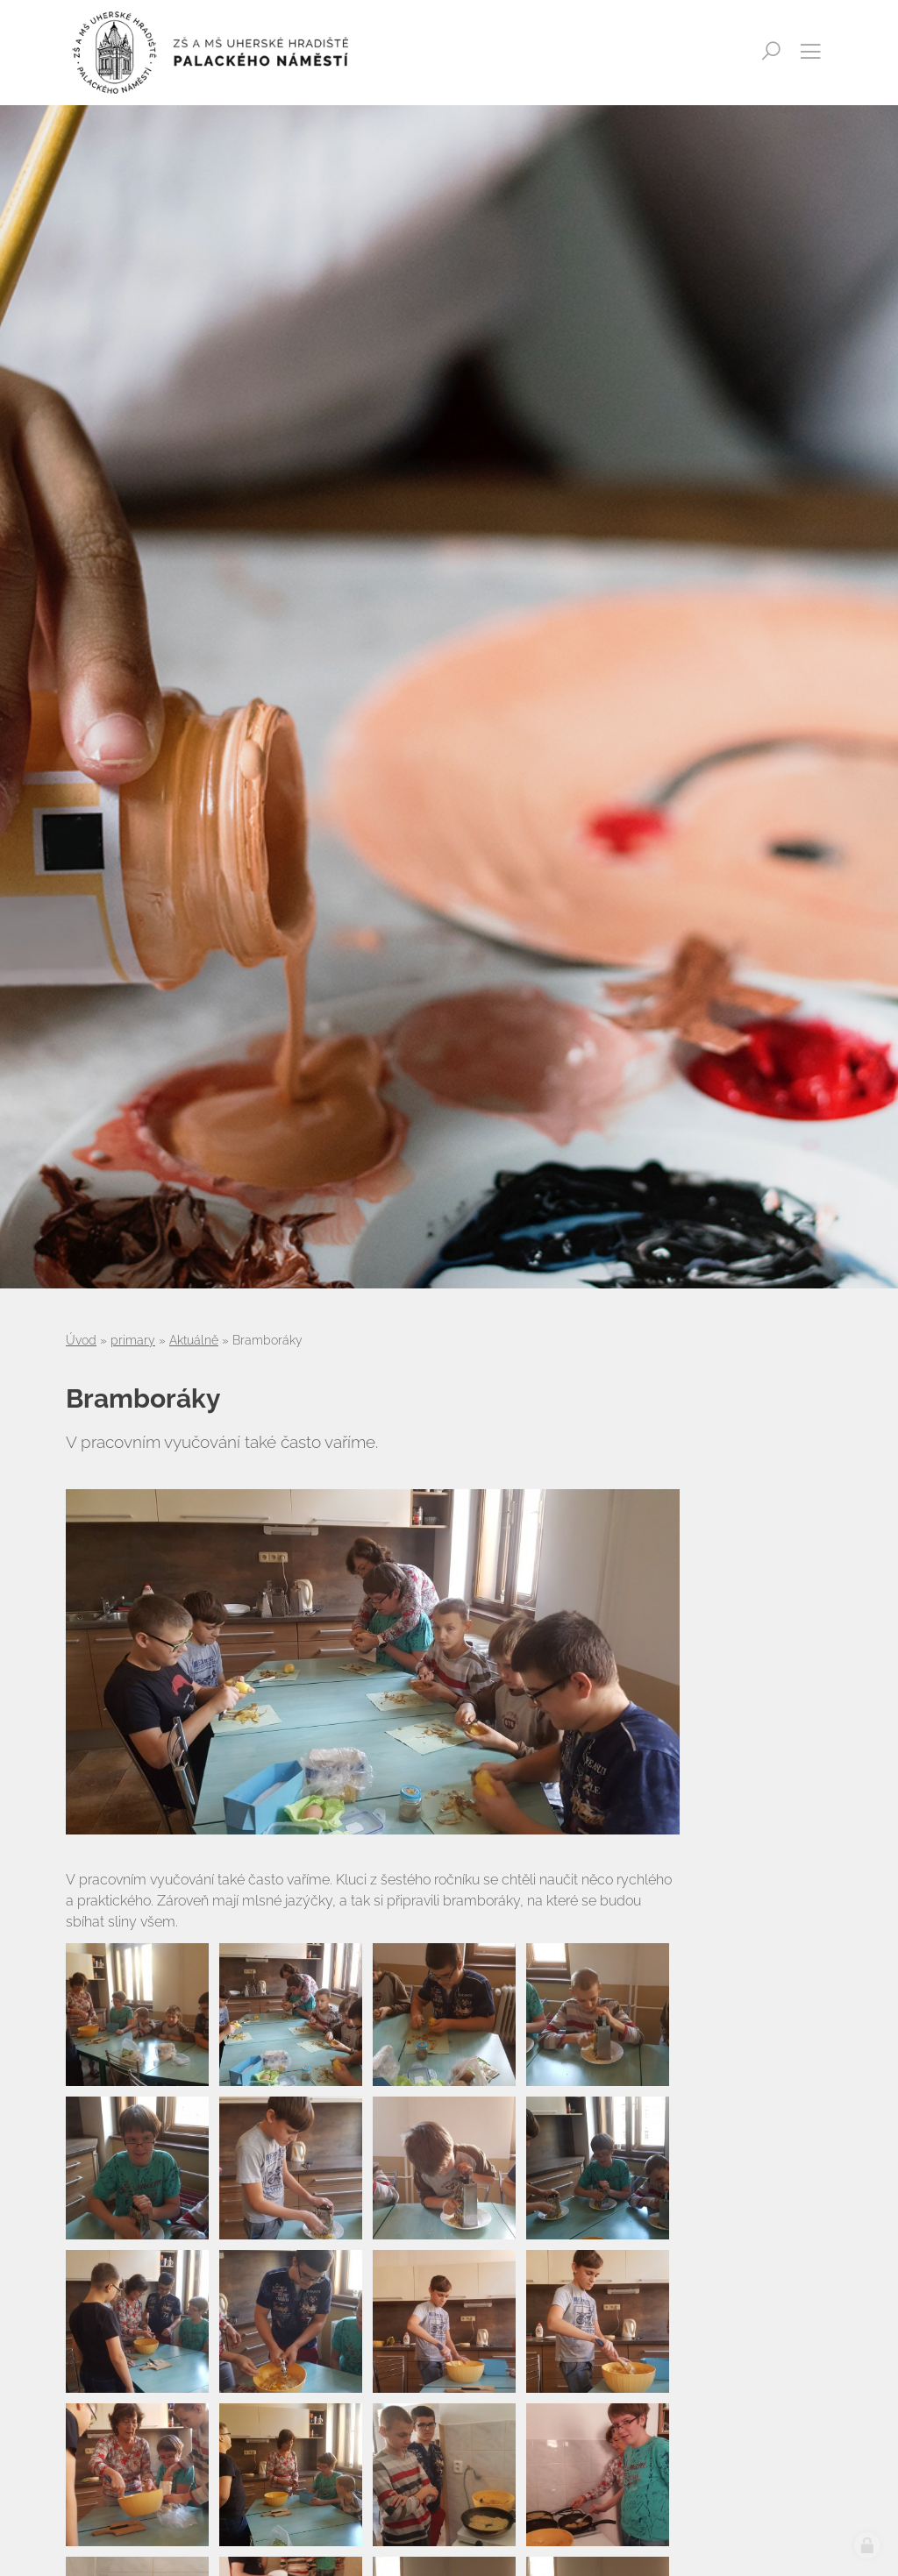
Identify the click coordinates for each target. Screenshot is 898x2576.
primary (132, 1340)
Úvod (81, 1340)
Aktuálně (193, 1340)
